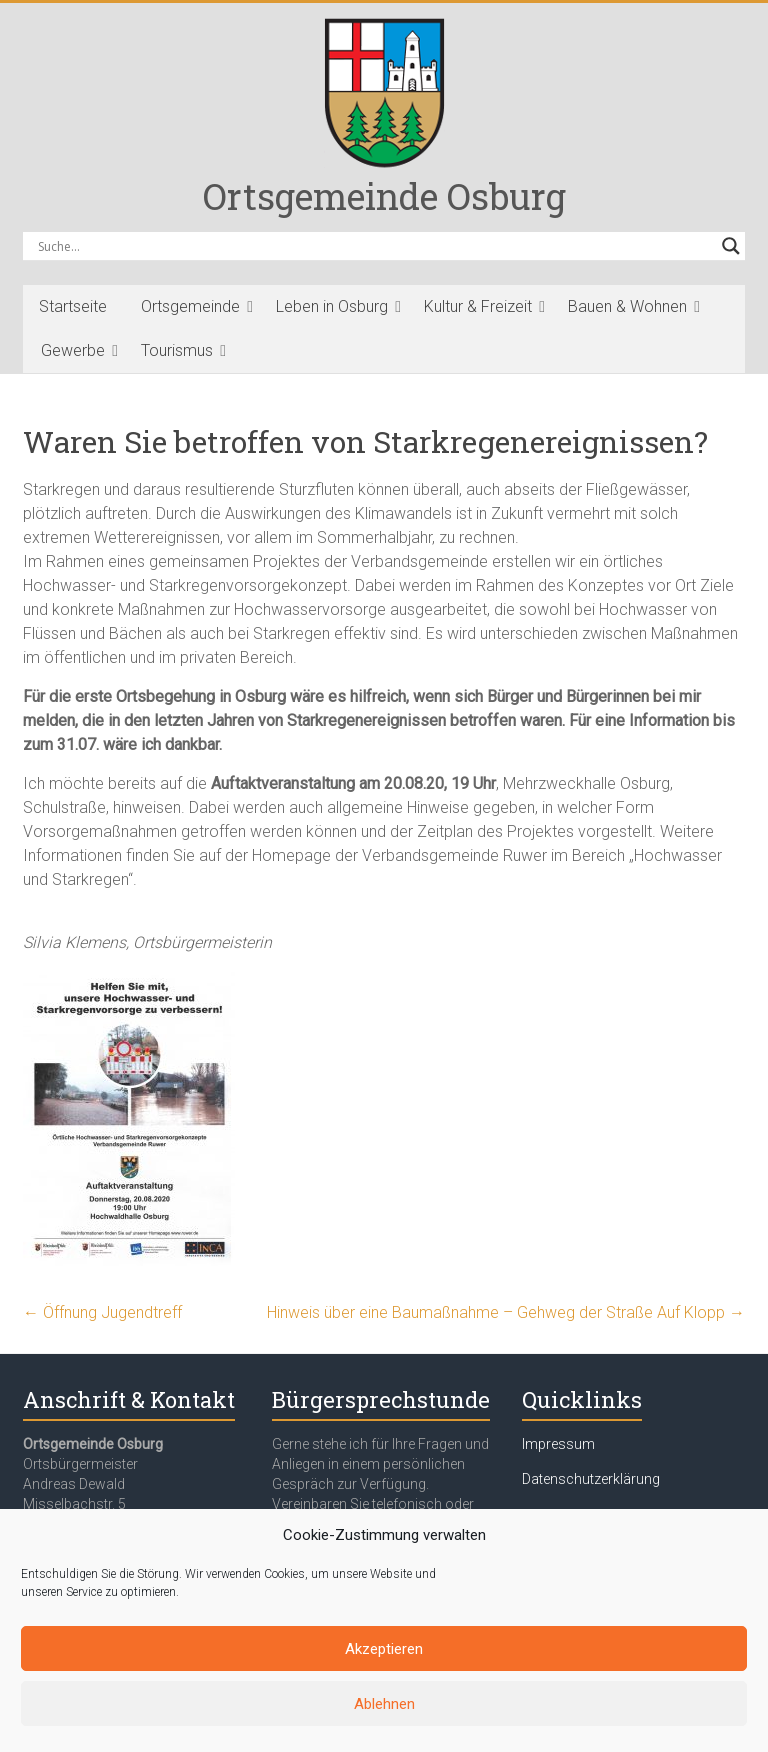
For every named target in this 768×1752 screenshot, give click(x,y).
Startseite (73, 306)
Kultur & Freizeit (478, 306)
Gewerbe (73, 350)
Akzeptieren (384, 1649)
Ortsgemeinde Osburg (384, 196)
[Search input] (375, 246)
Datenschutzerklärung (591, 1479)
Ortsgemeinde (190, 306)
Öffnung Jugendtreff (102, 1312)
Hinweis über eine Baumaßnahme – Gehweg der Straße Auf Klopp (506, 1312)
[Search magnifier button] (731, 246)
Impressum (558, 1444)
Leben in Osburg (332, 306)
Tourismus (177, 350)
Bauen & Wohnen (627, 306)
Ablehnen (384, 1704)
